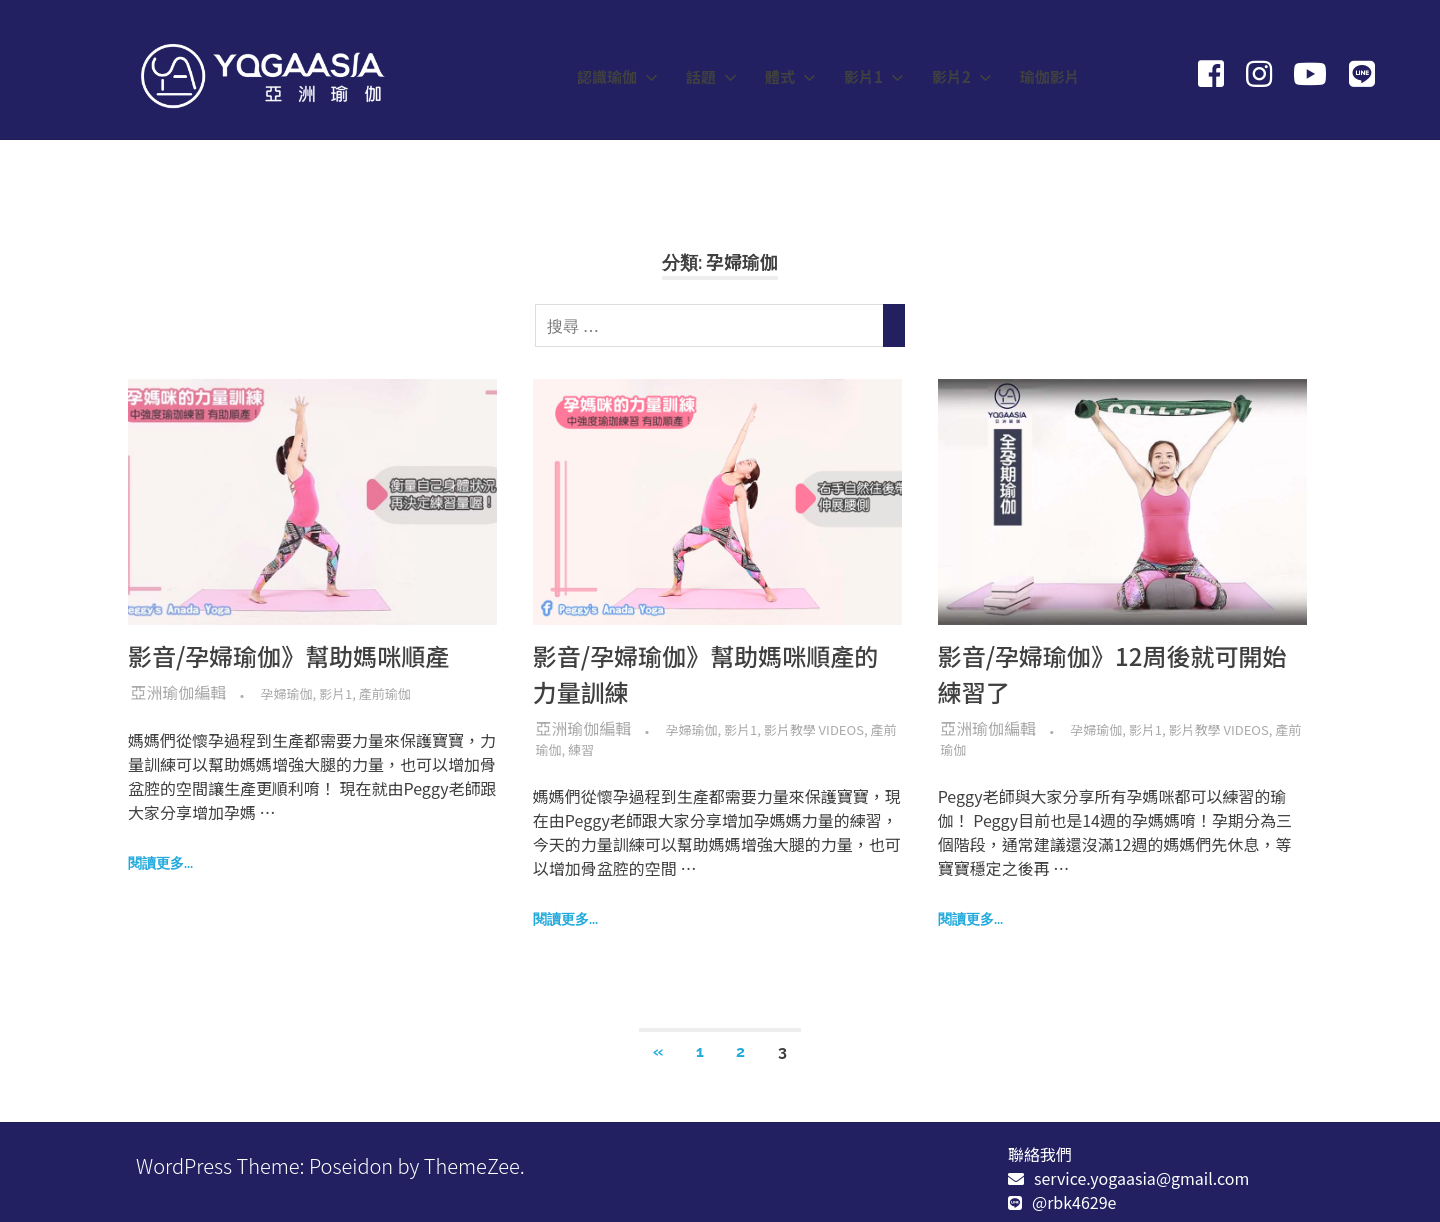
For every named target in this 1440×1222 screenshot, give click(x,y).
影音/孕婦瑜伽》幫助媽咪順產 (288, 655)
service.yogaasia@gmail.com (1141, 1178)
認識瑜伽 (617, 76)
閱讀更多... (160, 863)
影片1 (874, 76)
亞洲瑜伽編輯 (179, 692)
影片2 (962, 76)
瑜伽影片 (1050, 76)
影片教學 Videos (814, 729)
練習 (581, 749)
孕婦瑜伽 (287, 693)
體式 (790, 76)
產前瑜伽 (385, 693)
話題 (711, 76)
